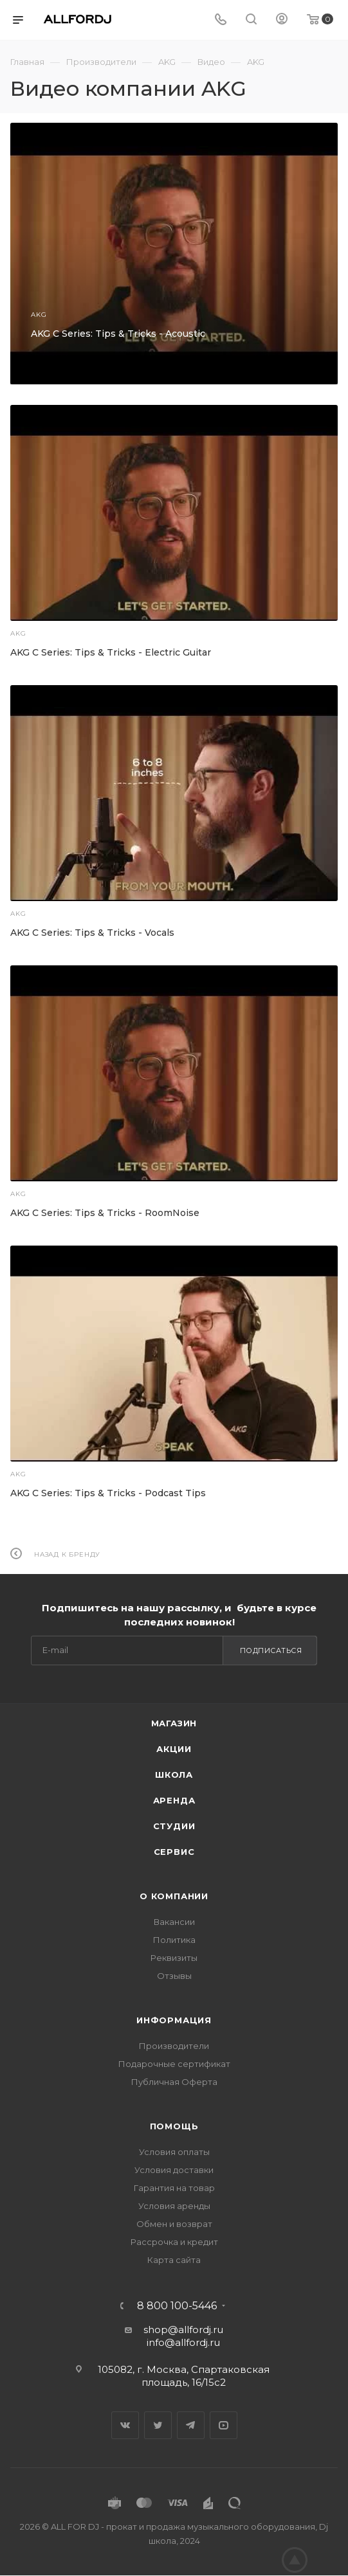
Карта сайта (174, 2260)
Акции (174, 1749)
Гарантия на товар (174, 2188)
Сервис (174, 1852)
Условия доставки (174, 2170)
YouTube (223, 2425)
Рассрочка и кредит (174, 2242)
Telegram (191, 2425)
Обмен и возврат (174, 2224)
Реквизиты (174, 1958)
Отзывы (174, 1976)
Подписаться (271, 1650)
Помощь (174, 2126)
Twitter (158, 2425)
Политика (174, 1940)
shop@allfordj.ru (183, 2329)
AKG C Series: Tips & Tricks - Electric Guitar (110, 652)
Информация (174, 2020)
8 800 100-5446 (177, 2306)
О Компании (174, 1896)
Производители (174, 2046)
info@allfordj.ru (183, 2342)
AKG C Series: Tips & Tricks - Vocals (92, 932)
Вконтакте (125, 2425)
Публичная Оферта (174, 2082)
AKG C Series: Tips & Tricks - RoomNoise (104, 1213)
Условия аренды (174, 2206)
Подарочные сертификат (174, 2064)
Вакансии (174, 1922)
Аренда (174, 1800)
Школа (174, 1774)
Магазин (174, 1723)
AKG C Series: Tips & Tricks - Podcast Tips (108, 1493)
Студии (174, 1826)
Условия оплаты (174, 2152)
